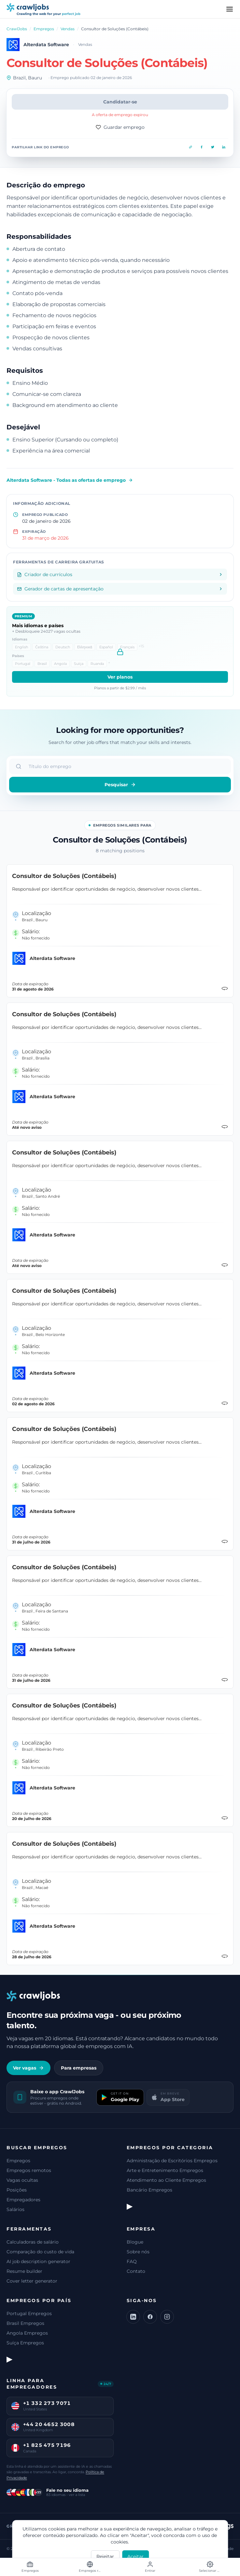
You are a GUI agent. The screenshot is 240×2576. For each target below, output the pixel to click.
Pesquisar (120, 785)
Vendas (68, 28)
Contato (136, 2271)
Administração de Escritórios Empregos (172, 2161)
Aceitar (135, 2556)
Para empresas (78, 2068)
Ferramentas (29, 2229)
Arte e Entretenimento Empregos (165, 2170)
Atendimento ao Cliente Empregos (166, 2180)
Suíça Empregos (25, 2343)
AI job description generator (38, 2261)
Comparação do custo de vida (40, 2252)
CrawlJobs (17, 28)
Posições (17, 2190)
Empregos (44, 28)
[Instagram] (167, 2316)
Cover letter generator (32, 2281)
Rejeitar (105, 2556)
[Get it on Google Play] (120, 2097)
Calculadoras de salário (33, 2242)
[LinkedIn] (133, 2316)
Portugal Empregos (29, 2313)
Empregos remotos (29, 2170)
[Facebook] (150, 2316)
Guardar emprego (120, 127)
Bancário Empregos (149, 2190)
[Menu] (229, 9)
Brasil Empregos (25, 2323)
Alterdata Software (46, 44)
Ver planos (120, 677)
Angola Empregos (27, 2333)
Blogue (135, 2242)
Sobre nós (138, 2252)
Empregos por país (39, 2300)
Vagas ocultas (22, 2180)
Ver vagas (28, 2068)
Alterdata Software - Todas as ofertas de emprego (70, 480)
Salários (15, 2209)
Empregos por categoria (170, 2148)
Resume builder (24, 2271)
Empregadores (23, 2200)
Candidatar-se (120, 102)
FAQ (132, 2261)
